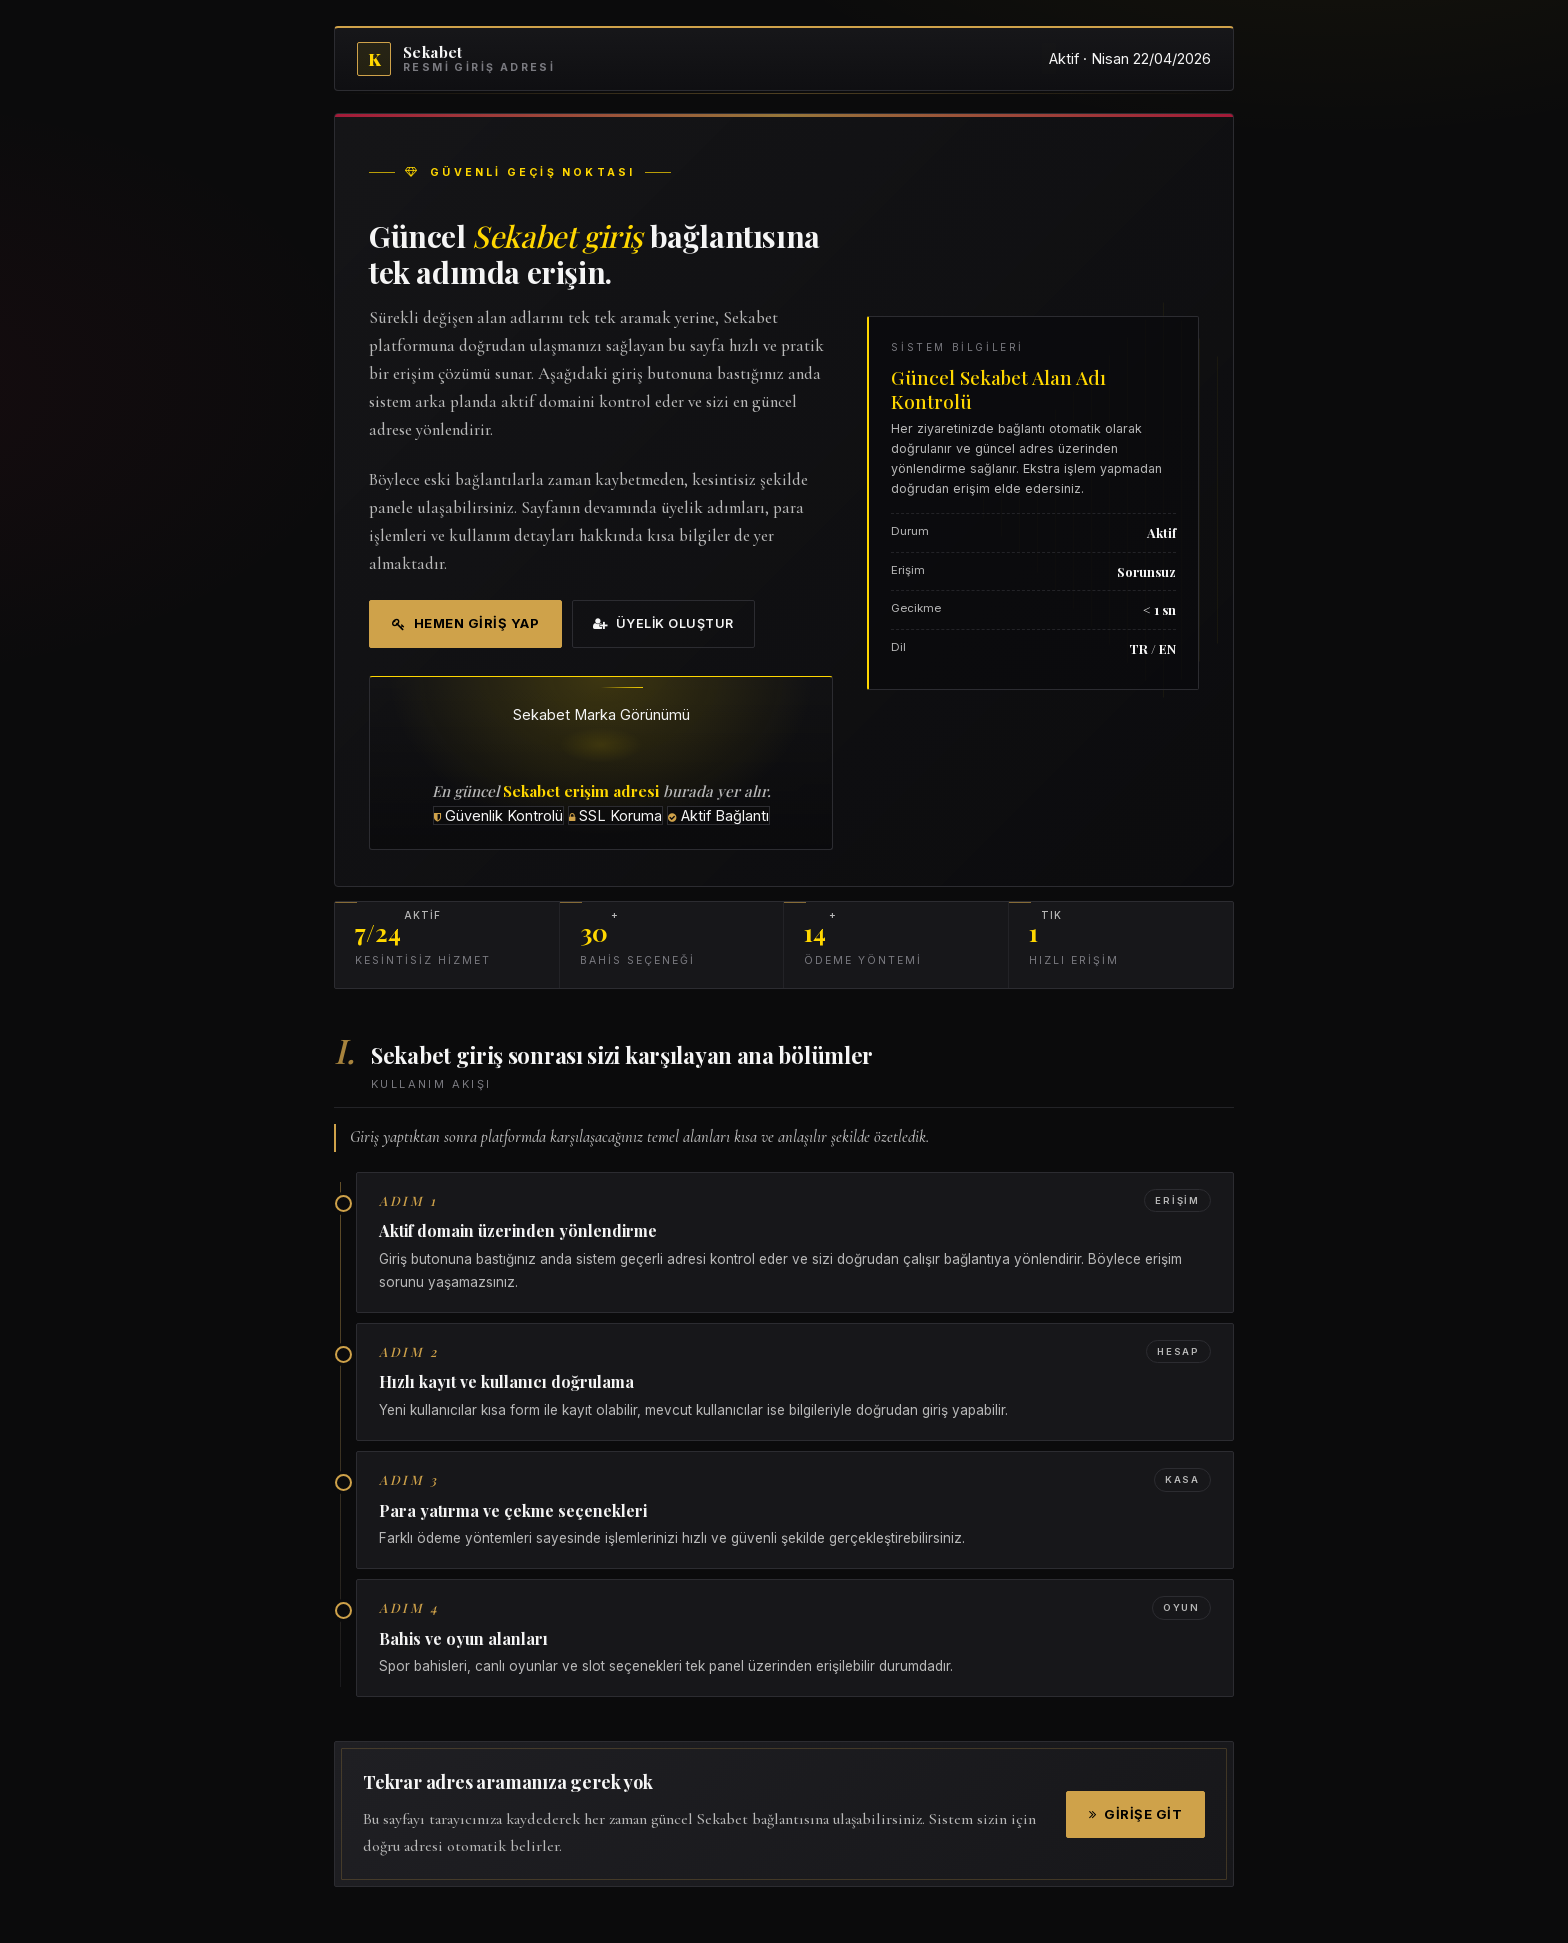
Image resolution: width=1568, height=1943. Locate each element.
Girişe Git (1136, 1814)
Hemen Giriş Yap (465, 623)
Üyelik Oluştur (663, 623)
